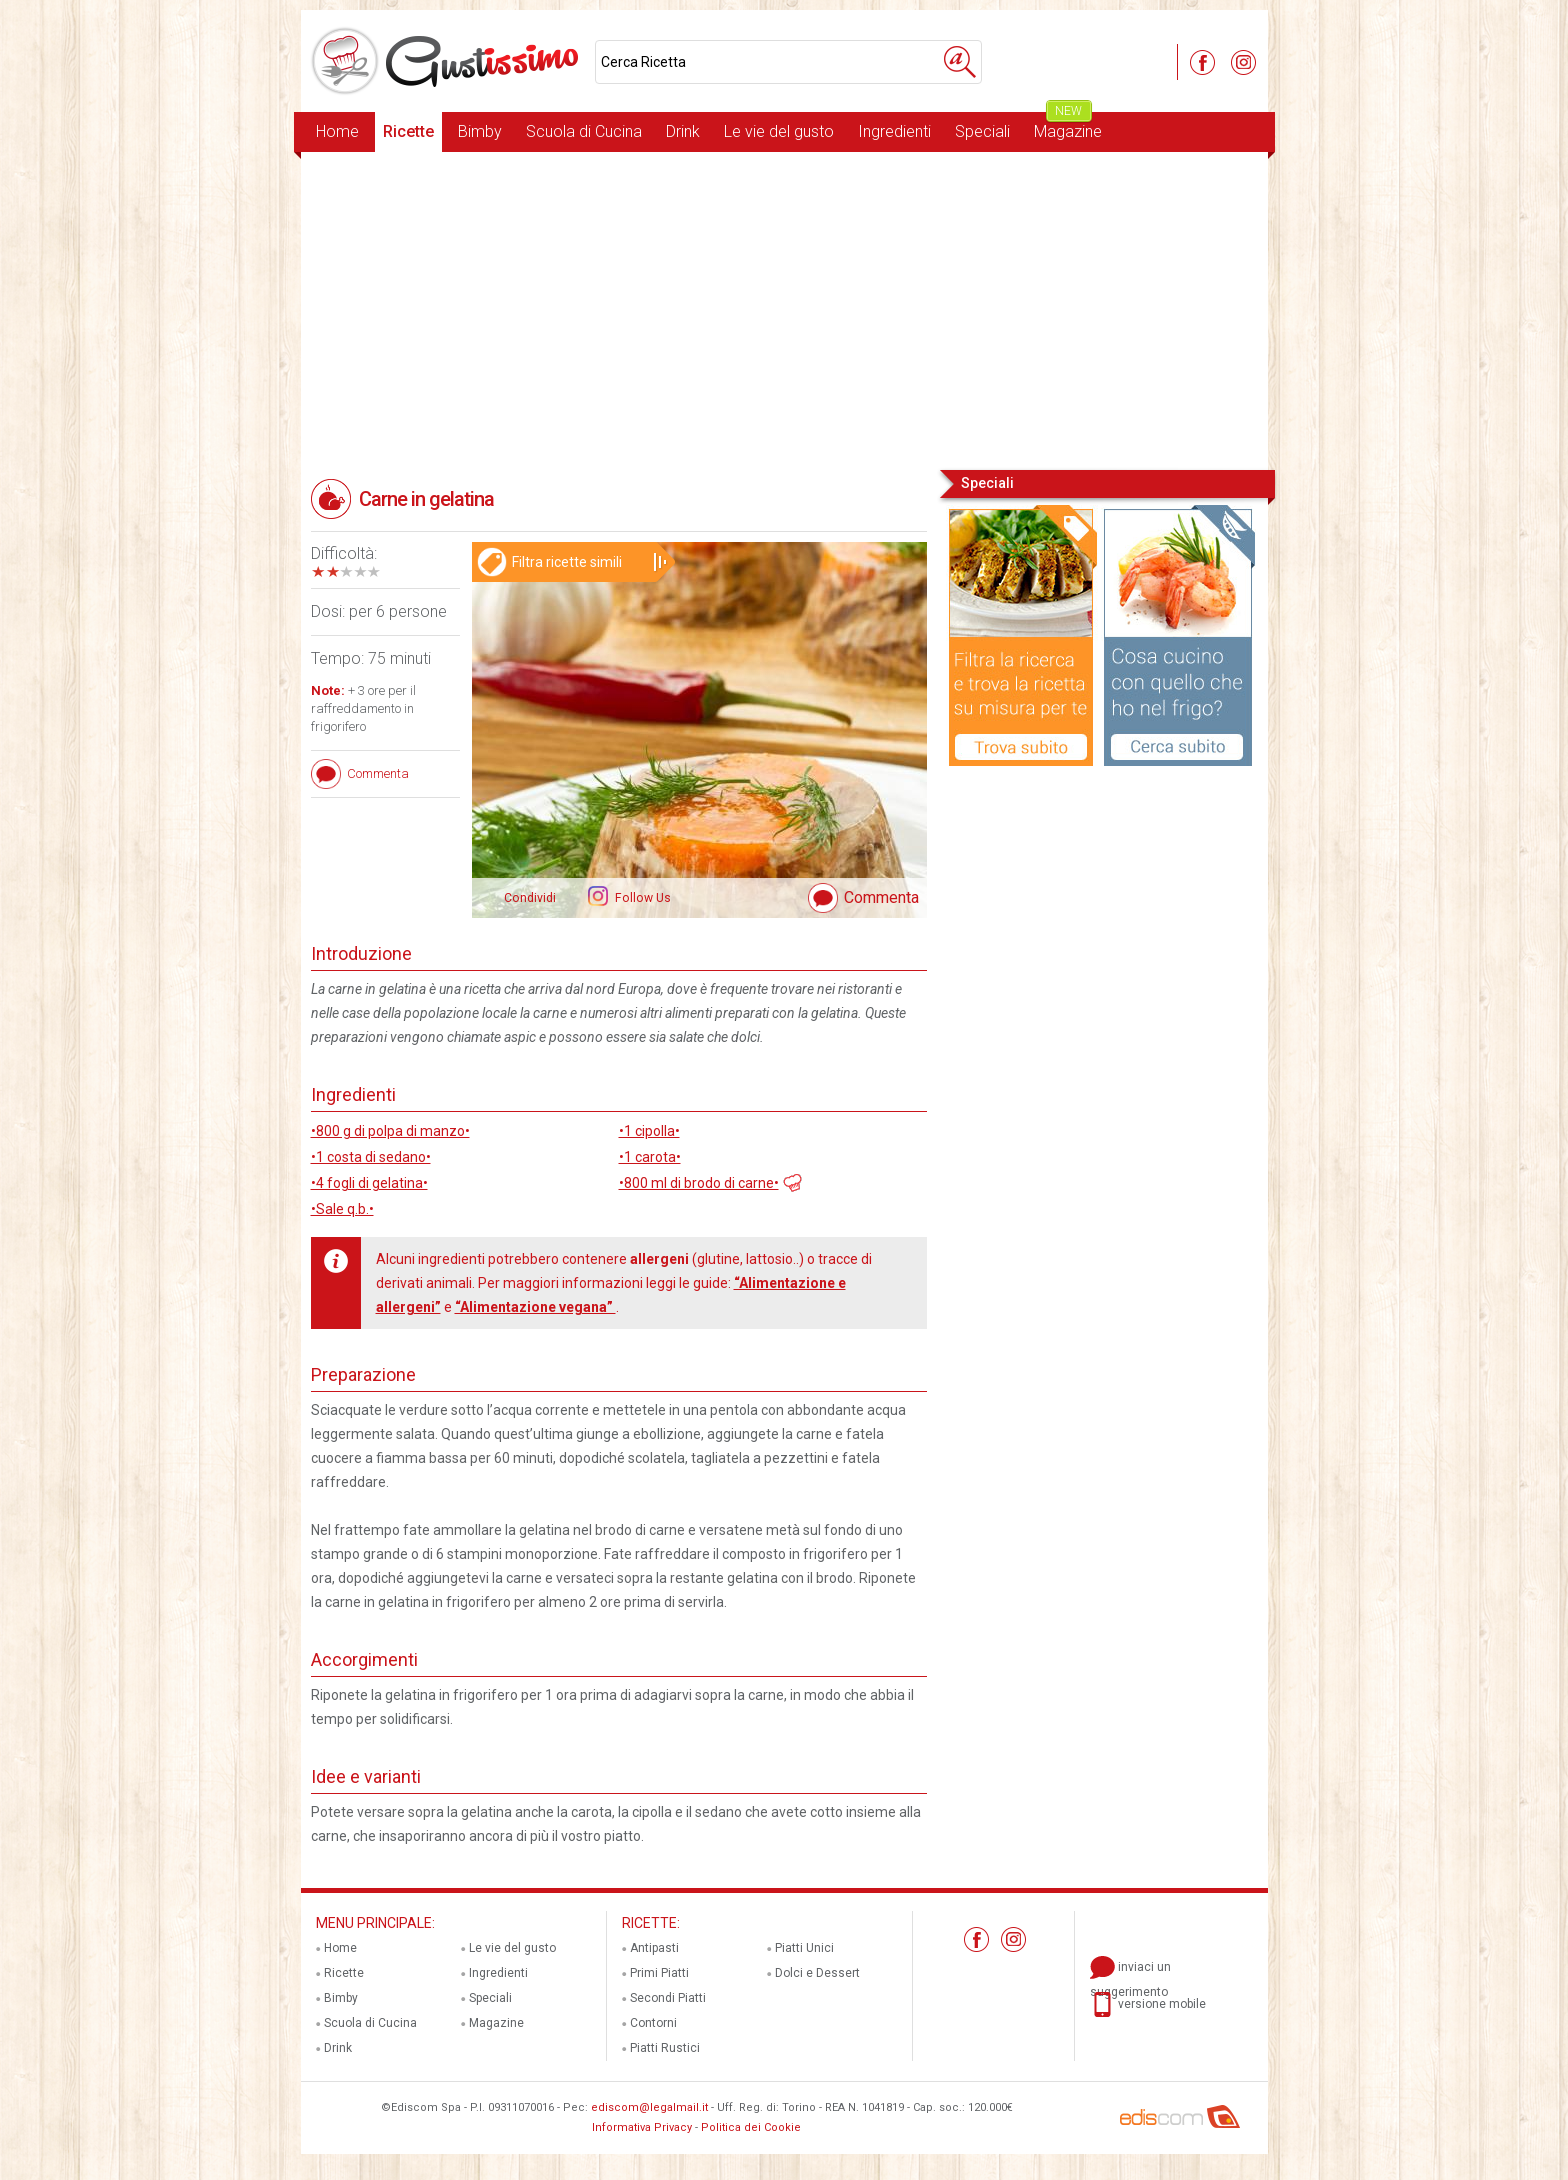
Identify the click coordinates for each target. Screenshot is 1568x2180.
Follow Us (641, 898)
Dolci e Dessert (817, 1973)
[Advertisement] (784, 309)
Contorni (653, 2023)
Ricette (408, 131)
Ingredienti (894, 131)
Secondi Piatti (668, 1998)
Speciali (982, 131)
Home (337, 131)
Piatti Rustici (665, 2048)
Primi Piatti (659, 1973)
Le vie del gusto (779, 131)
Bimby (480, 131)
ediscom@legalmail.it (649, 2107)
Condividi (530, 898)
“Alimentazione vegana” (535, 1307)
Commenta (881, 897)
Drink (683, 131)
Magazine (1068, 126)
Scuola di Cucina (584, 131)
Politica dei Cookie (751, 2127)
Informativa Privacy (642, 2127)
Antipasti (654, 1948)
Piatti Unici (804, 1948)
